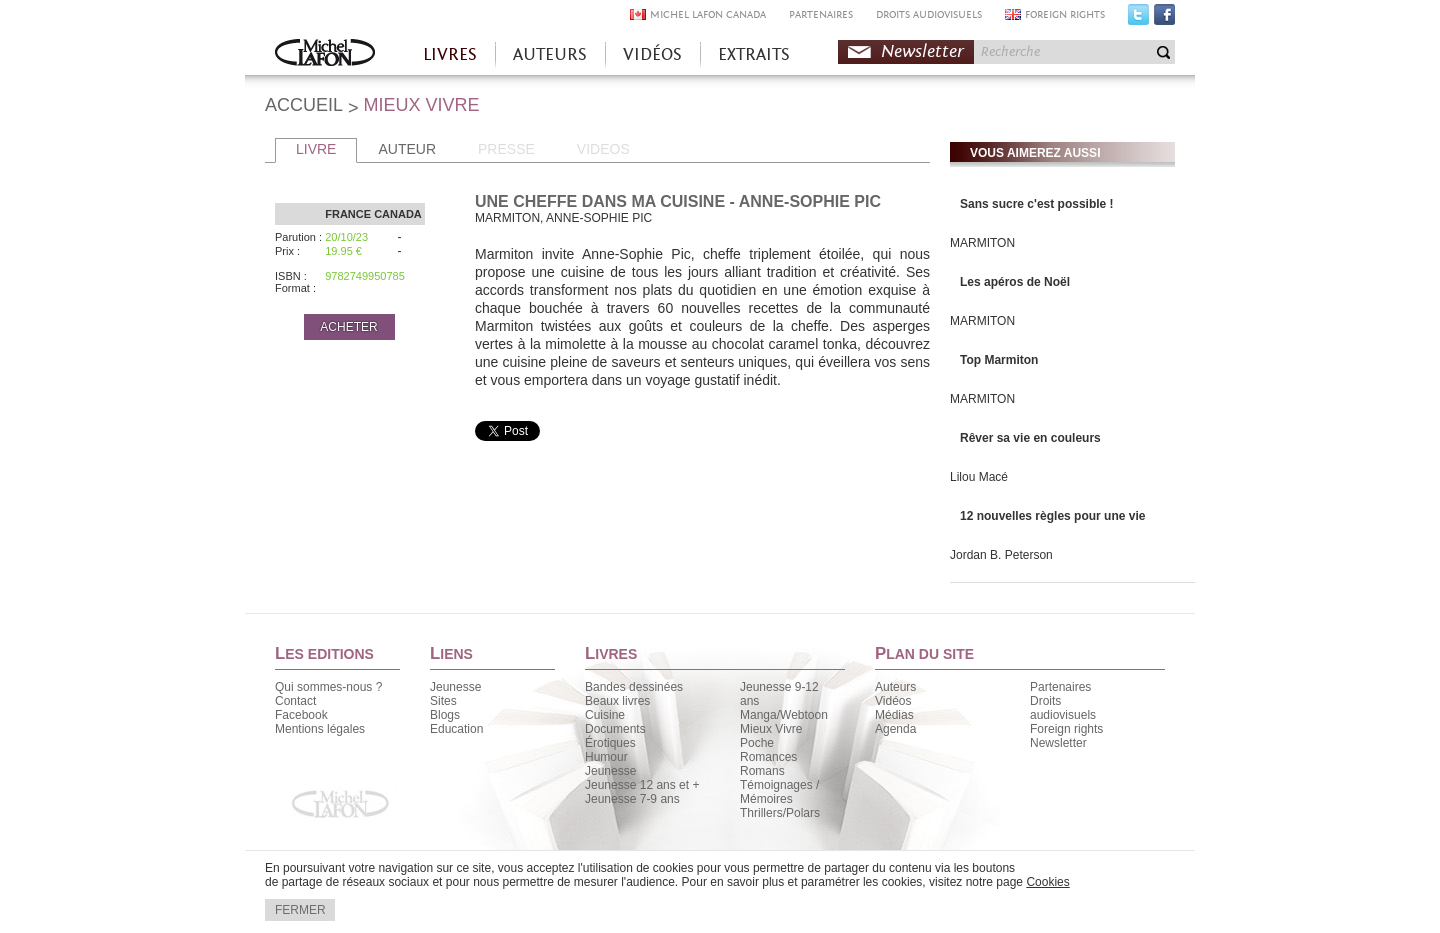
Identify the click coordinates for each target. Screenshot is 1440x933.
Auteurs (895, 687)
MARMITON (982, 243)
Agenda (895, 729)
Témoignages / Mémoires (779, 792)
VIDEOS (603, 149)
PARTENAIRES (821, 14)
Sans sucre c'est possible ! (1037, 204)
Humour (606, 757)
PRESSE (506, 149)
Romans (762, 771)
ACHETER (348, 327)
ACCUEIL (304, 105)
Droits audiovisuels (1063, 708)
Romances (768, 757)
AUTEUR (407, 149)
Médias (894, 715)
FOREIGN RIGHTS (1065, 14)
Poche (757, 743)
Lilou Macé (979, 477)
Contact (295, 701)
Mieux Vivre (771, 729)
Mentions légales (320, 729)
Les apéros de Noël (1015, 282)
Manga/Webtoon (784, 715)
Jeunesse (455, 687)
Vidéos (893, 701)
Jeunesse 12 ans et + (642, 785)
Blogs (445, 715)
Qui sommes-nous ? (328, 687)
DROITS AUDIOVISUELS (929, 14)
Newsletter (922, 51)
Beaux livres (617, 701)
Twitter (1138, 19)
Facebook (1164, 19)
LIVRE (316, 149)
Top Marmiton (999, 360)
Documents (615, 729)
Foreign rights (1066, 729)
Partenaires (1060, 687)
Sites (443, 701)
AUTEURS (550, 54)
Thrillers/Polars (780, 813)
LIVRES (450, 54)
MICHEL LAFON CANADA (708, 14)
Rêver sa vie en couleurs (1030, 438)
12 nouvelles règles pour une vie (1052, 516)
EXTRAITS (754, 54)
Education (456, 729)
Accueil (325, 54)
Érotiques (610, 743)
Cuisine (605, 715)
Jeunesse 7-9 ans (632, 799)
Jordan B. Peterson (1001, 555)
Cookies (1047, 882)
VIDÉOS (652, 54)
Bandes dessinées (634, 687)
